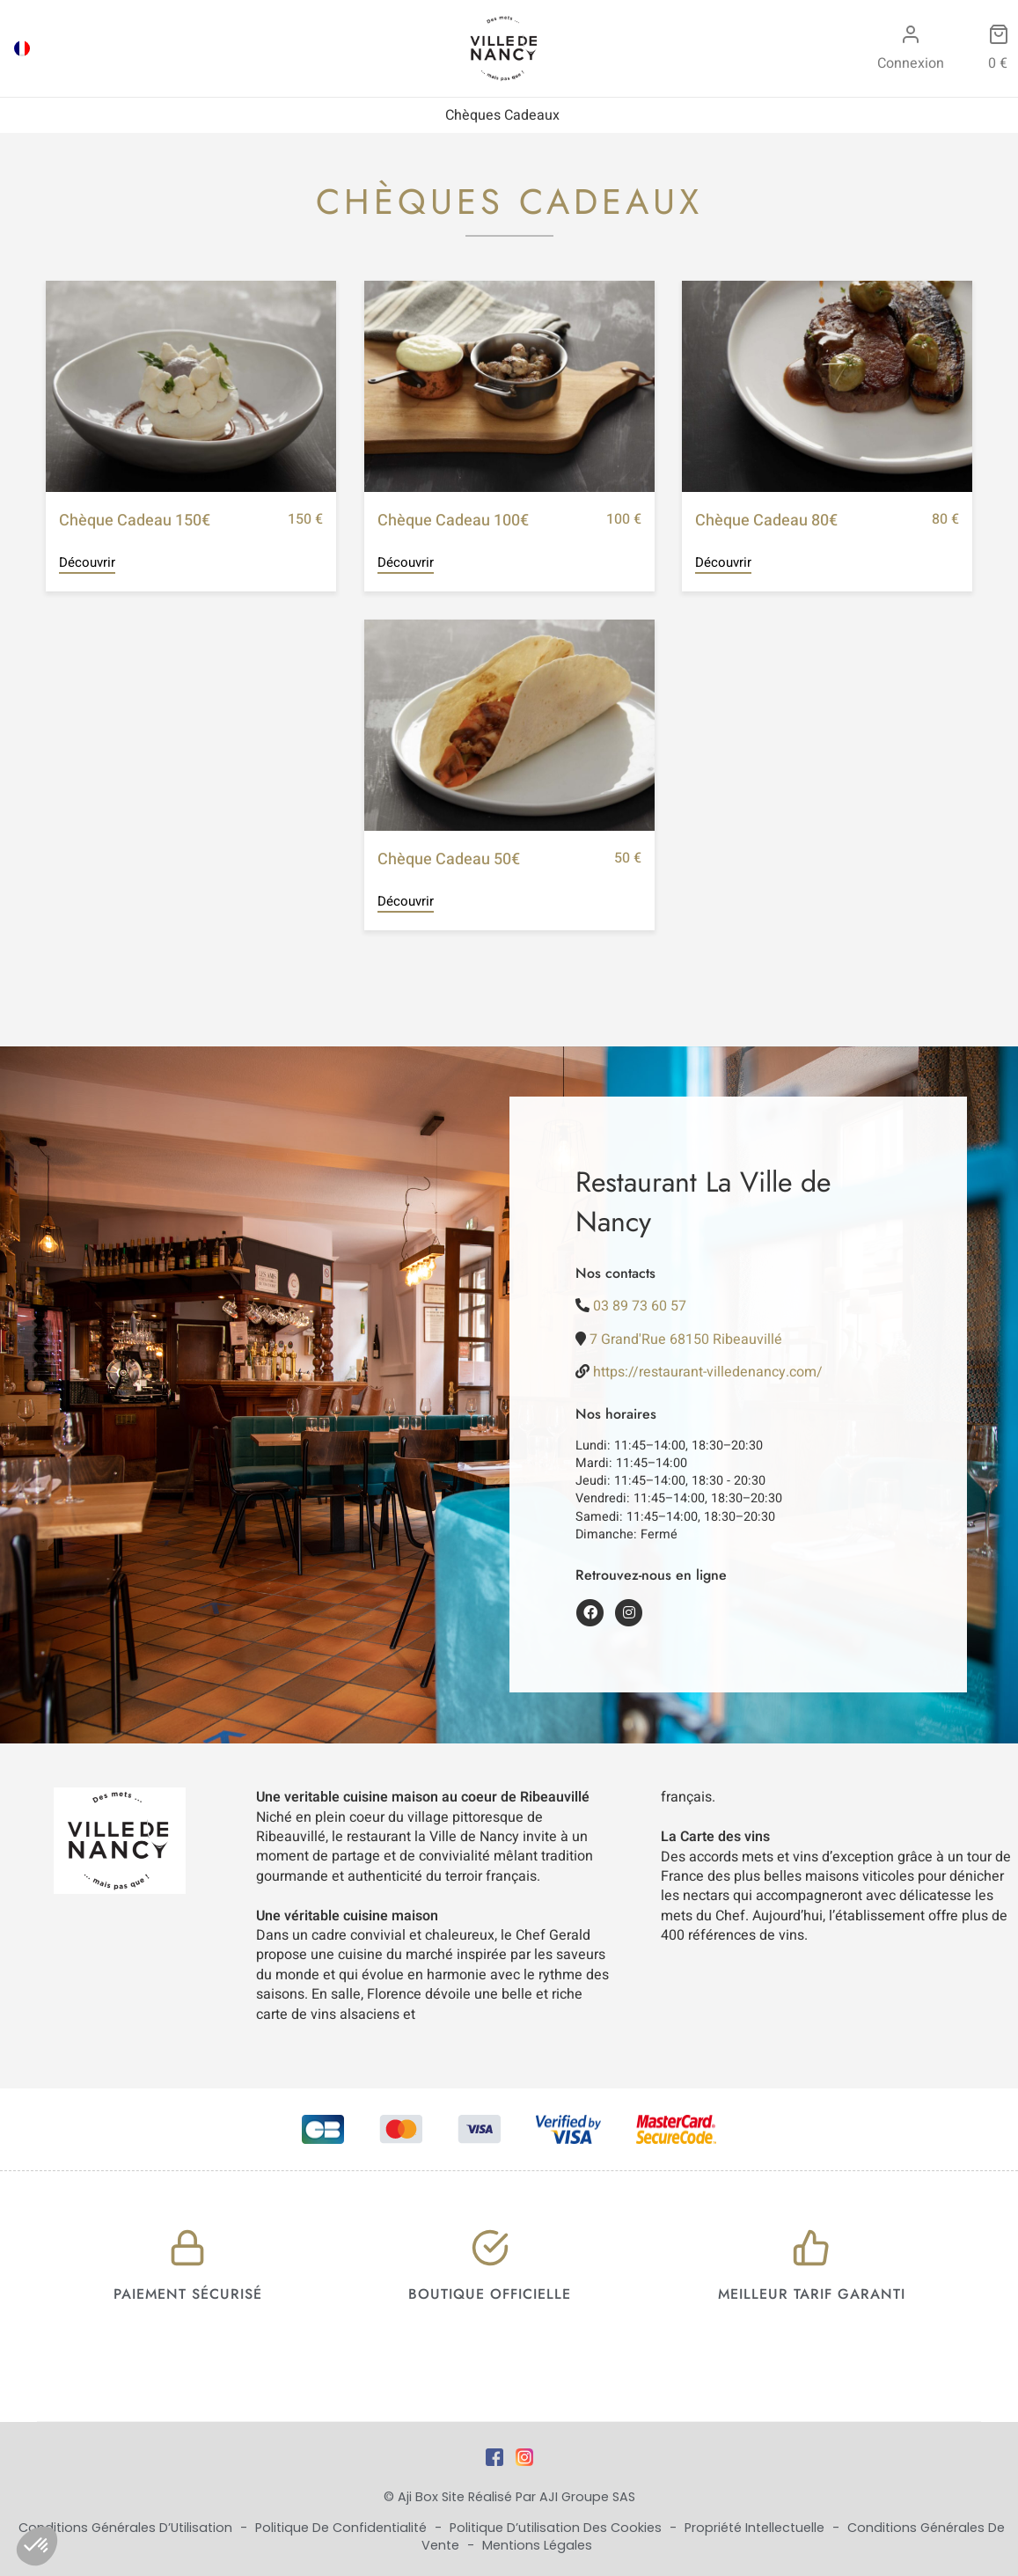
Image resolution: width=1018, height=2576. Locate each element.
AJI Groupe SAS (587, 2497)
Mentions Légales (537, 2545)
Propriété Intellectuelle (756, 2527)
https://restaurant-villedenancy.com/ (708, 1372)
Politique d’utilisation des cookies (557, 2527)
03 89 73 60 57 (639, 1306)
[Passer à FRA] (22, 48)
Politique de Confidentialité (342, 2527)
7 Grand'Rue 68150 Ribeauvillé (686, 1339)
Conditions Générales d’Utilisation (127, 2527)
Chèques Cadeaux (502, 115)
